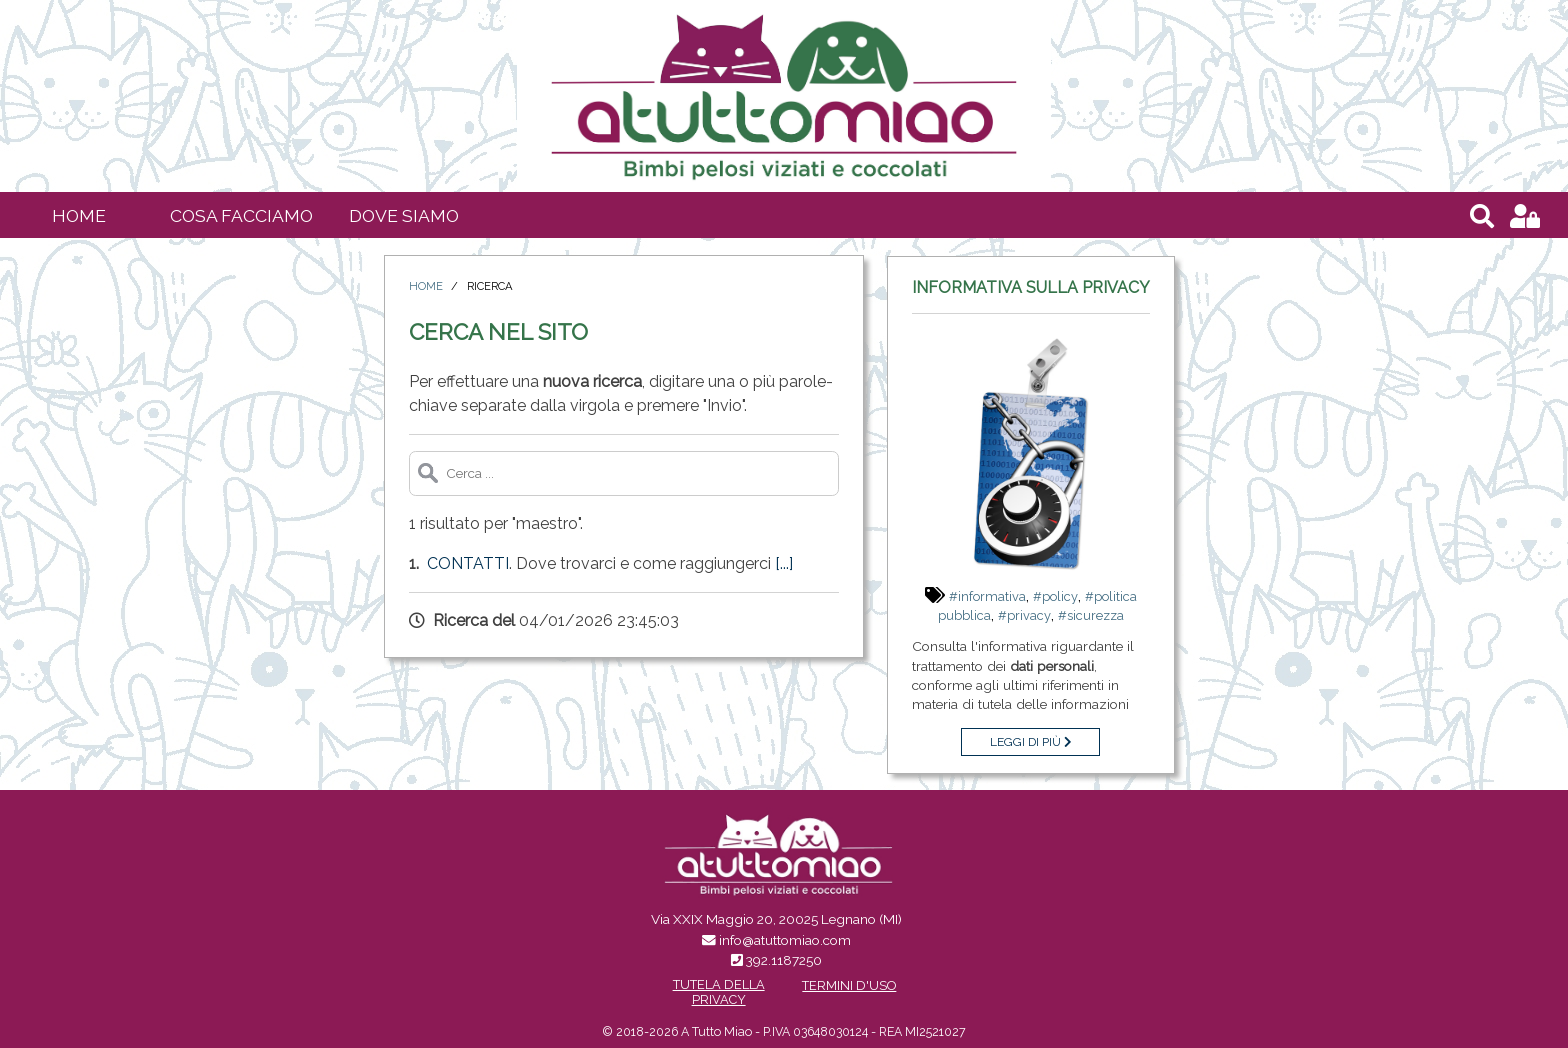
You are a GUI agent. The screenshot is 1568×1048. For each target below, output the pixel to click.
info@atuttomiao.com (785, 940)
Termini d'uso (849, 985)
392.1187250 (784, 960)
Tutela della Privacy (719, 992)
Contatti (468, 563)
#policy (1055, 596)
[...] (784, 563)
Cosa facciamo (241, 215)
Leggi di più (1031, 742)
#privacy (1024, 615)
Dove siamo (404, 215)
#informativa (987, 596)
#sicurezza (1091, 615)
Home (79, 215)
